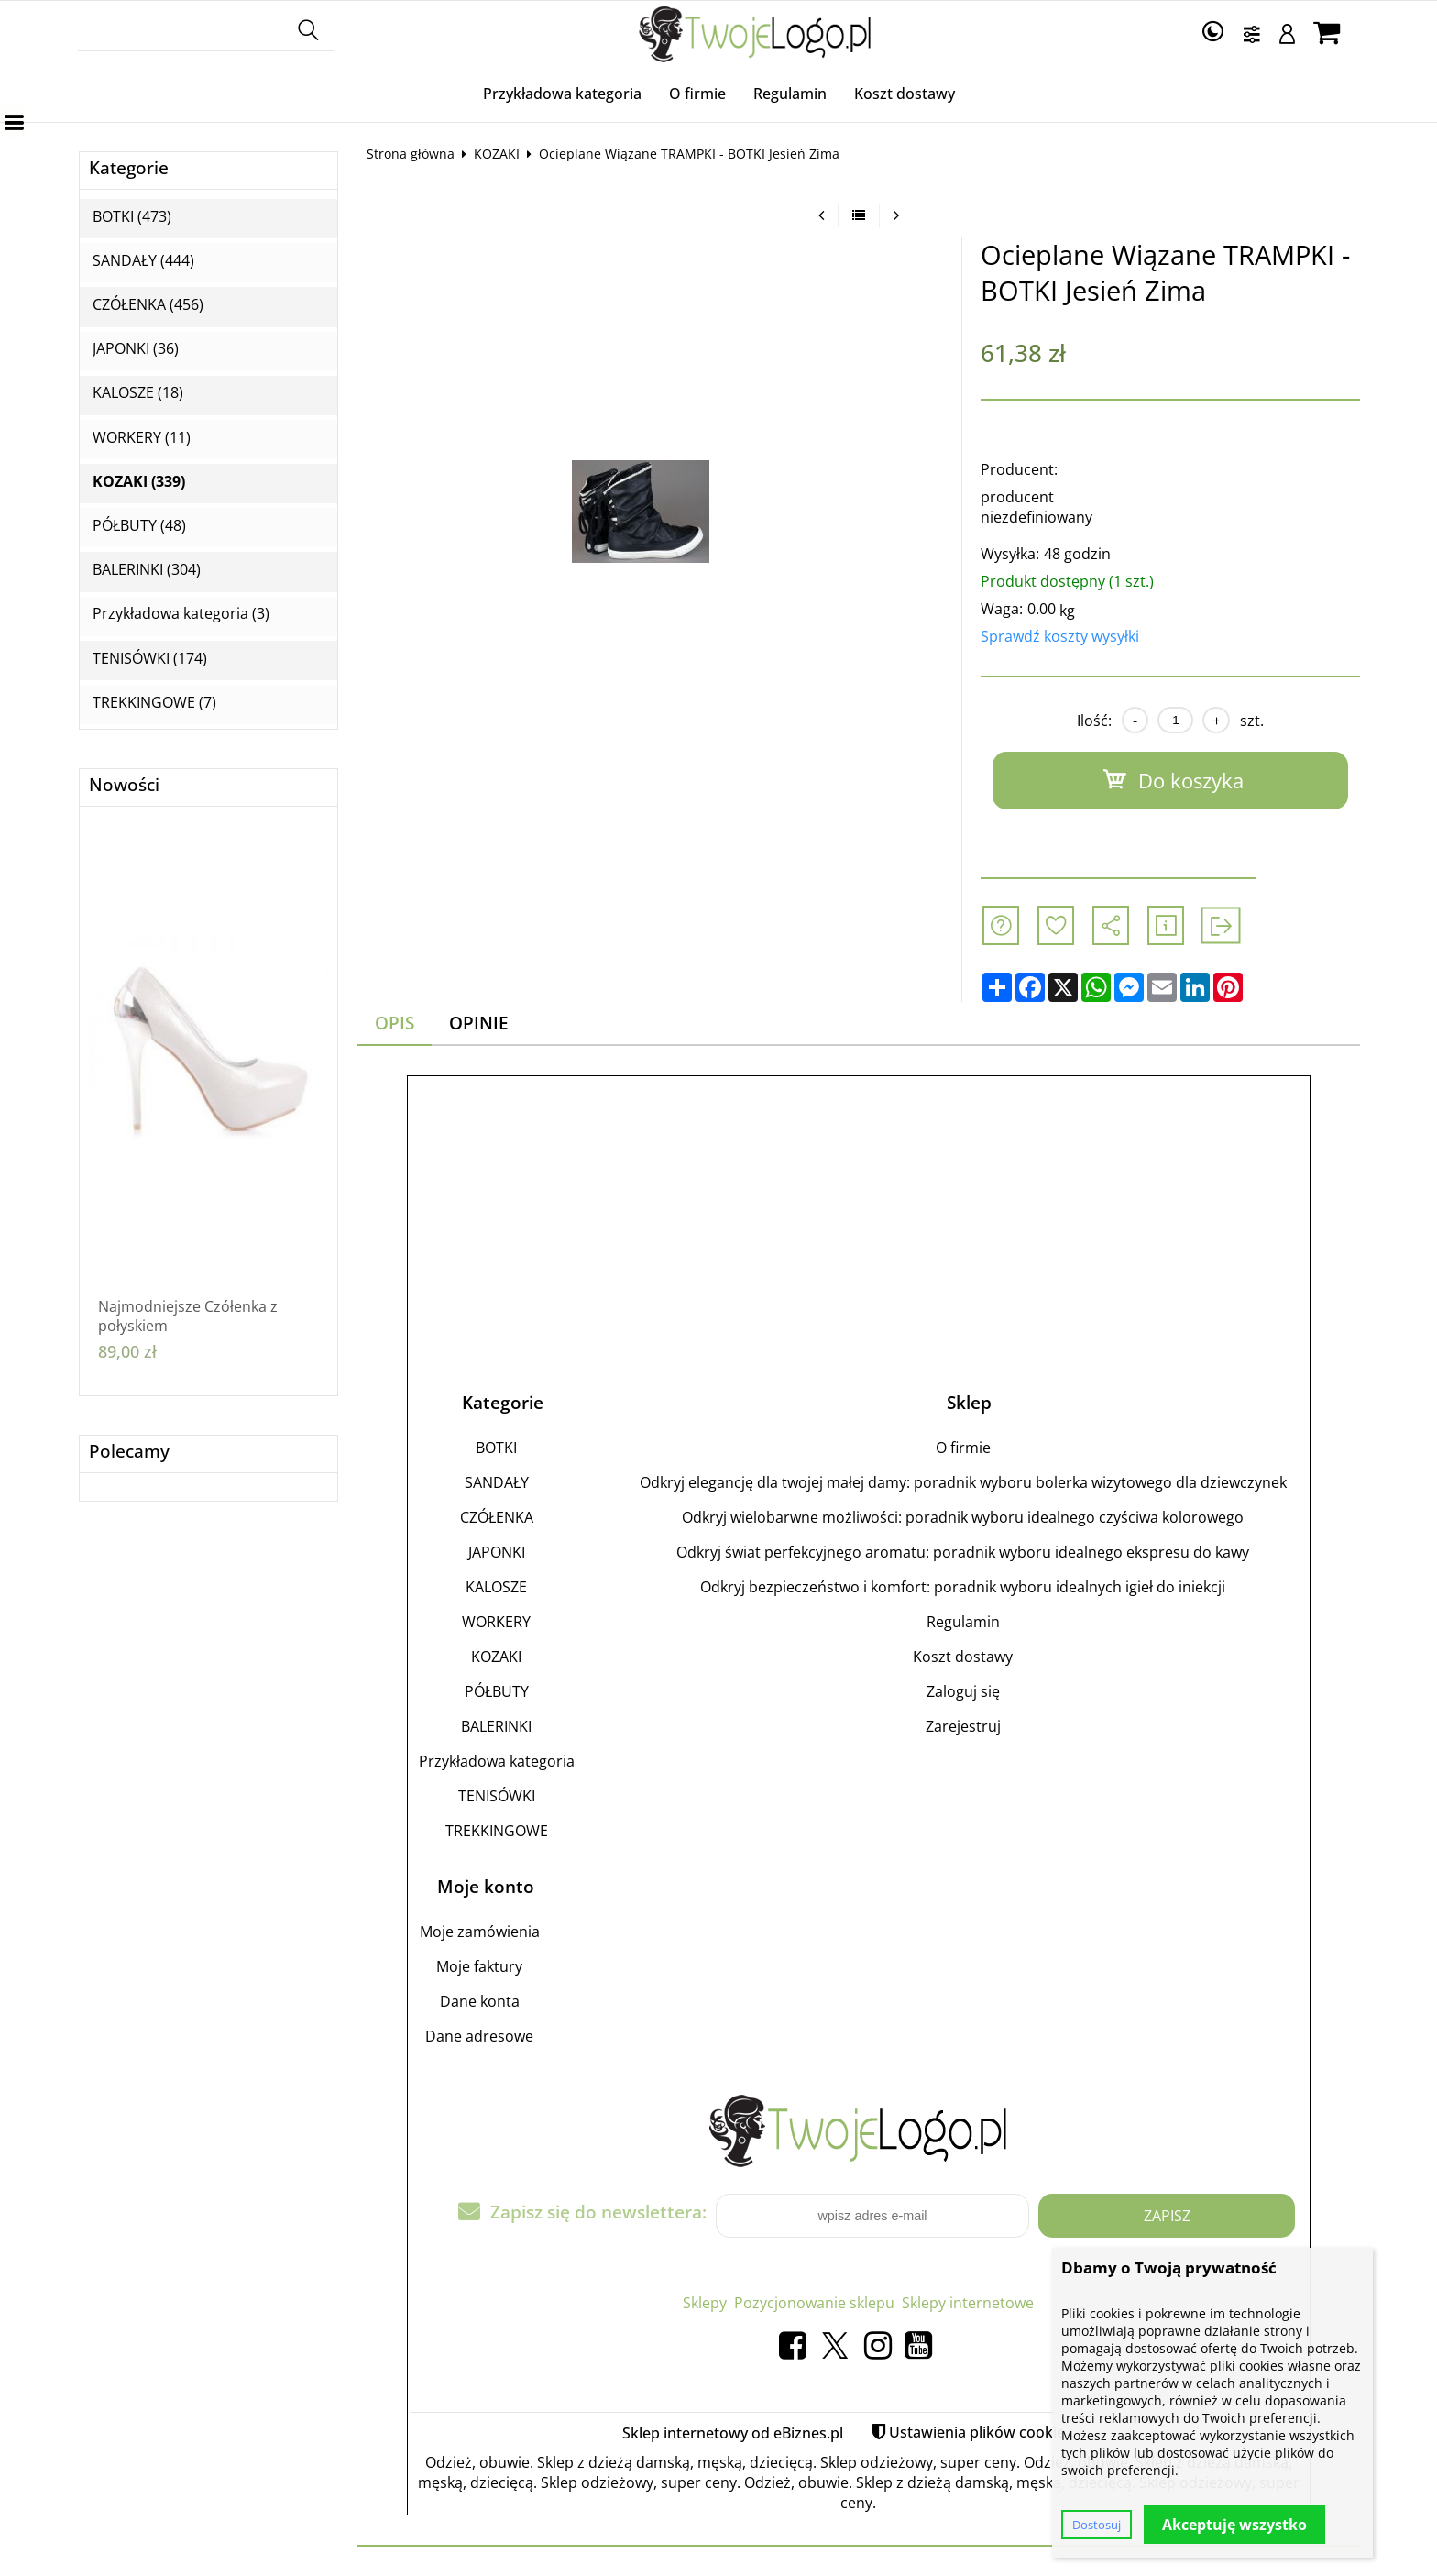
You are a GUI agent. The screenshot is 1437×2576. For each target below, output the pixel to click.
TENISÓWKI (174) (150, 658)
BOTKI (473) (132, 216)
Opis (394, 1022)
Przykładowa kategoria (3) (181, 613)
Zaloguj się (963, 1691)
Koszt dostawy (904, 93)
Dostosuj (1096, 2524)
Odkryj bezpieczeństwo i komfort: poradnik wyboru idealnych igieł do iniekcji (962, 1587)
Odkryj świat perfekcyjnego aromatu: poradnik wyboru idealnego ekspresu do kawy (962, 1552)
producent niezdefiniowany (1036, 507)
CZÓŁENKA (496, 1517)
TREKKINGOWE (496, 1831)
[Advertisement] (859, 1215)
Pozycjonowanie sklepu (814, 2303)
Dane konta (480, 2001)
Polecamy (129, 1451)
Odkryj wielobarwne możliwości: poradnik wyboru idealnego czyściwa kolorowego (963, 1517)
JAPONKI (496, 1552)
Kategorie (129, 168)
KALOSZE (496, 1587)
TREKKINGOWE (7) (154, 702)
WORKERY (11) (142, 437)
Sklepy (705, 2303)
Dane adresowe (479, 2036)
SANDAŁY (497, 1482)
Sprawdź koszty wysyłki (1060, 636)
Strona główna (411, 153)
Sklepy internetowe (968, 2303)
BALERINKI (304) (147, 569)
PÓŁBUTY (497, 1691)
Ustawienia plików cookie (977, 2432)
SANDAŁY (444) (143, 260)
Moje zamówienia (480, 1931)
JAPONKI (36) (136, 348)
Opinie (479, 1022)
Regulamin (790, 93)
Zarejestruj (963, 1726)
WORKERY (496, 1622)
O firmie (697, 93)
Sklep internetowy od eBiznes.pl (732, 2433)
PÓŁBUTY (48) (139, 525)
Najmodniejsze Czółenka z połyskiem (188, 1316)
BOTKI (496, 1447)
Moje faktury (479, 1966)
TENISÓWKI (496, 1796)
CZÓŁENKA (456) (148, 304)
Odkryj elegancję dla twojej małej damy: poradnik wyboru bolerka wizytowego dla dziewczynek (963, 1482)
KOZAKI (497, 153)
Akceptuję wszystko (1234, 2525)
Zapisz (1167, 2216)
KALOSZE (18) (138, 392)
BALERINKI (496, 1726)
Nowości (124, 785)
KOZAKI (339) (139, 481)
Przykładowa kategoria (562, 93)
